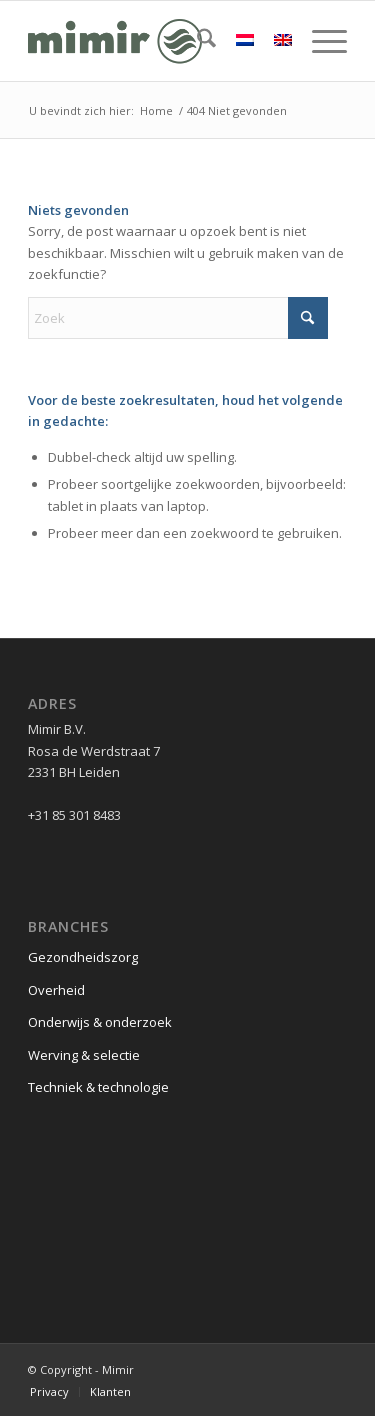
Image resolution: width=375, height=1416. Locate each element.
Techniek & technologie (98, 1087)
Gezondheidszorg (83, 957)
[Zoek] (196, 41)
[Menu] (319, 41)
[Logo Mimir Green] (155, 41)
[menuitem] (196, 41)
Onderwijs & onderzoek (100, 1022)
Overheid (56, 990)
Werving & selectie (84, 1055)
